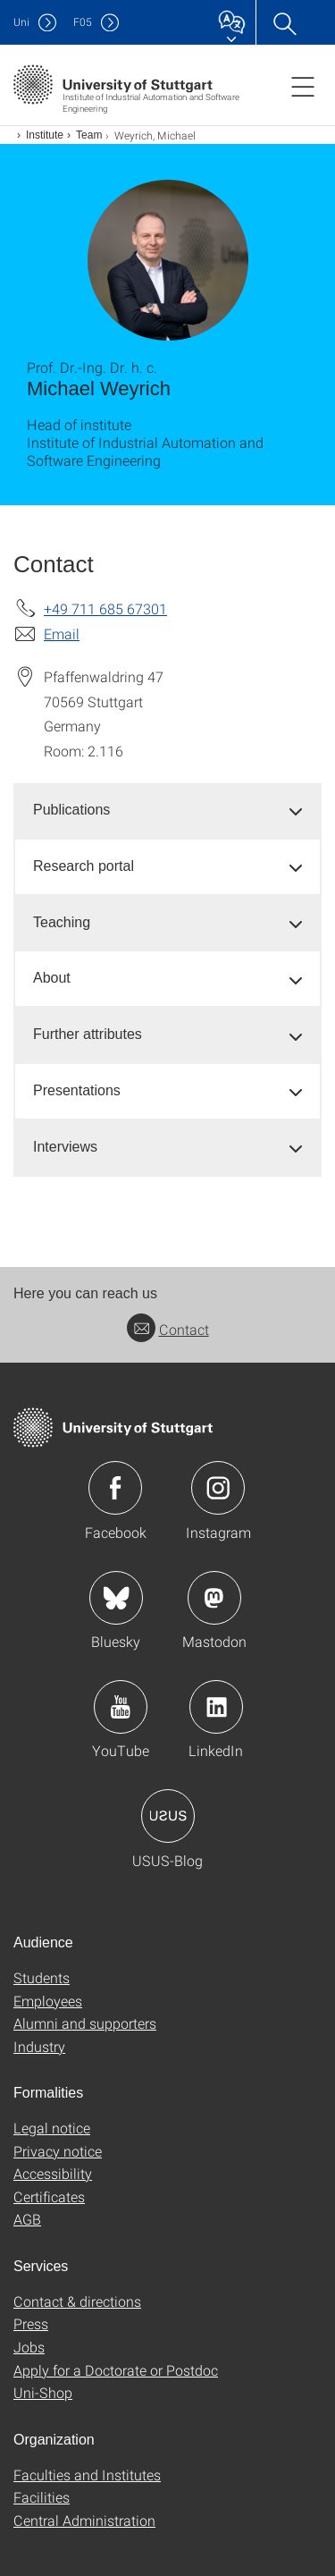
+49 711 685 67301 (105, 608)
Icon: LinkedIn (216, 1707)
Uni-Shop (42, 2392)
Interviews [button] (65, 1146)
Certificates (49, 2196)
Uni (21, 22)
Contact (168, 1329)
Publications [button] (71, 809)
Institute (44, 135)
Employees (47, 2000)
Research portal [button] (83, 866)
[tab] (167, 810)
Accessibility (52, 2173)
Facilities (41, 2496)
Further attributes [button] (87, 1034)
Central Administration (84, 2520)
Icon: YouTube (120, 1707)
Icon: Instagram (218, 1488)
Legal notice (51, 2127)
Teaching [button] (61, 922)
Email (62, 633)
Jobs (29, 2346)
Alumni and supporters (84, 2023)
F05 (82, 22)
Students (41, 1977)
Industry (39, 2046)
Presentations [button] (77, 1090)
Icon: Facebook (115, 1488)
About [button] (52, 977)
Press (30, 2323)
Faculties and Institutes (87, 2474)
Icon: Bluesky (116, 1598)
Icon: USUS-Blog (168, 1816)
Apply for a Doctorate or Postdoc (115, 2370)
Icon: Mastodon (214, 1598)
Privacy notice (57, 2150)
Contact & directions (77, 2301)
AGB (27, 2218)
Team (89, 135)
